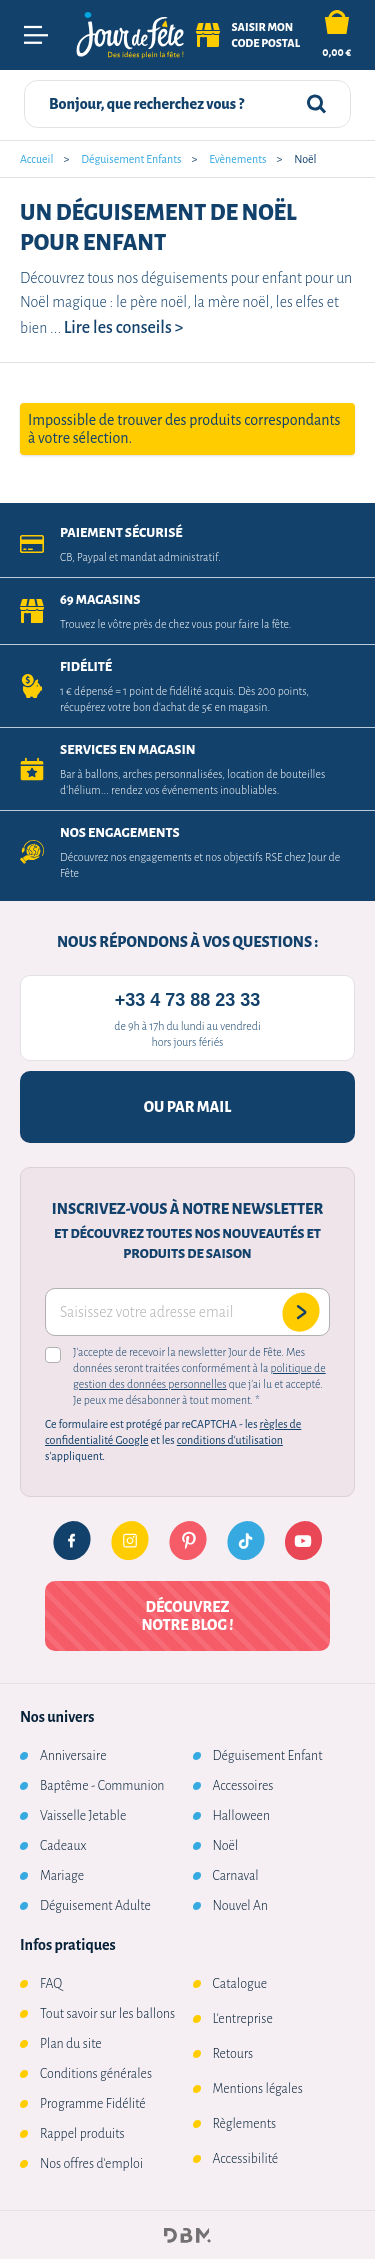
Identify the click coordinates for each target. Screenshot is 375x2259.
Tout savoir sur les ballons (107, 2014)
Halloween (242, 1816)
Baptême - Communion (102, 1786)
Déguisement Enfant (268, 1756)
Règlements (245, 2124)
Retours (233, 2054)
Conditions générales (96, 2074)
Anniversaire (73, 1756)
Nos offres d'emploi (91, 2164)
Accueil (36, 159)
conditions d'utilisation (230, 1440)
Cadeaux (63, 1846)
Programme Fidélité (93, 2104)
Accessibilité (246, 2159)
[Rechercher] (317, 104)
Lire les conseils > (123, 328)
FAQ (51, 1984)
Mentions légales (258, 2089)
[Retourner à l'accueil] (130, 35)
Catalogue (240, 1984)
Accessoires (243, 1786)
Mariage (62, 1876)
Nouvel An (240, 1906)
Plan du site (71, 2044)
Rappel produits (82, 2134)
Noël (226, 1846)
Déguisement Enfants (131, 159)
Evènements (237, 159)
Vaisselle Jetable (83, 1816)
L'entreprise (243, 2019)
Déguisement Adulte (95, 1906)
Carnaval (236, 1876)
